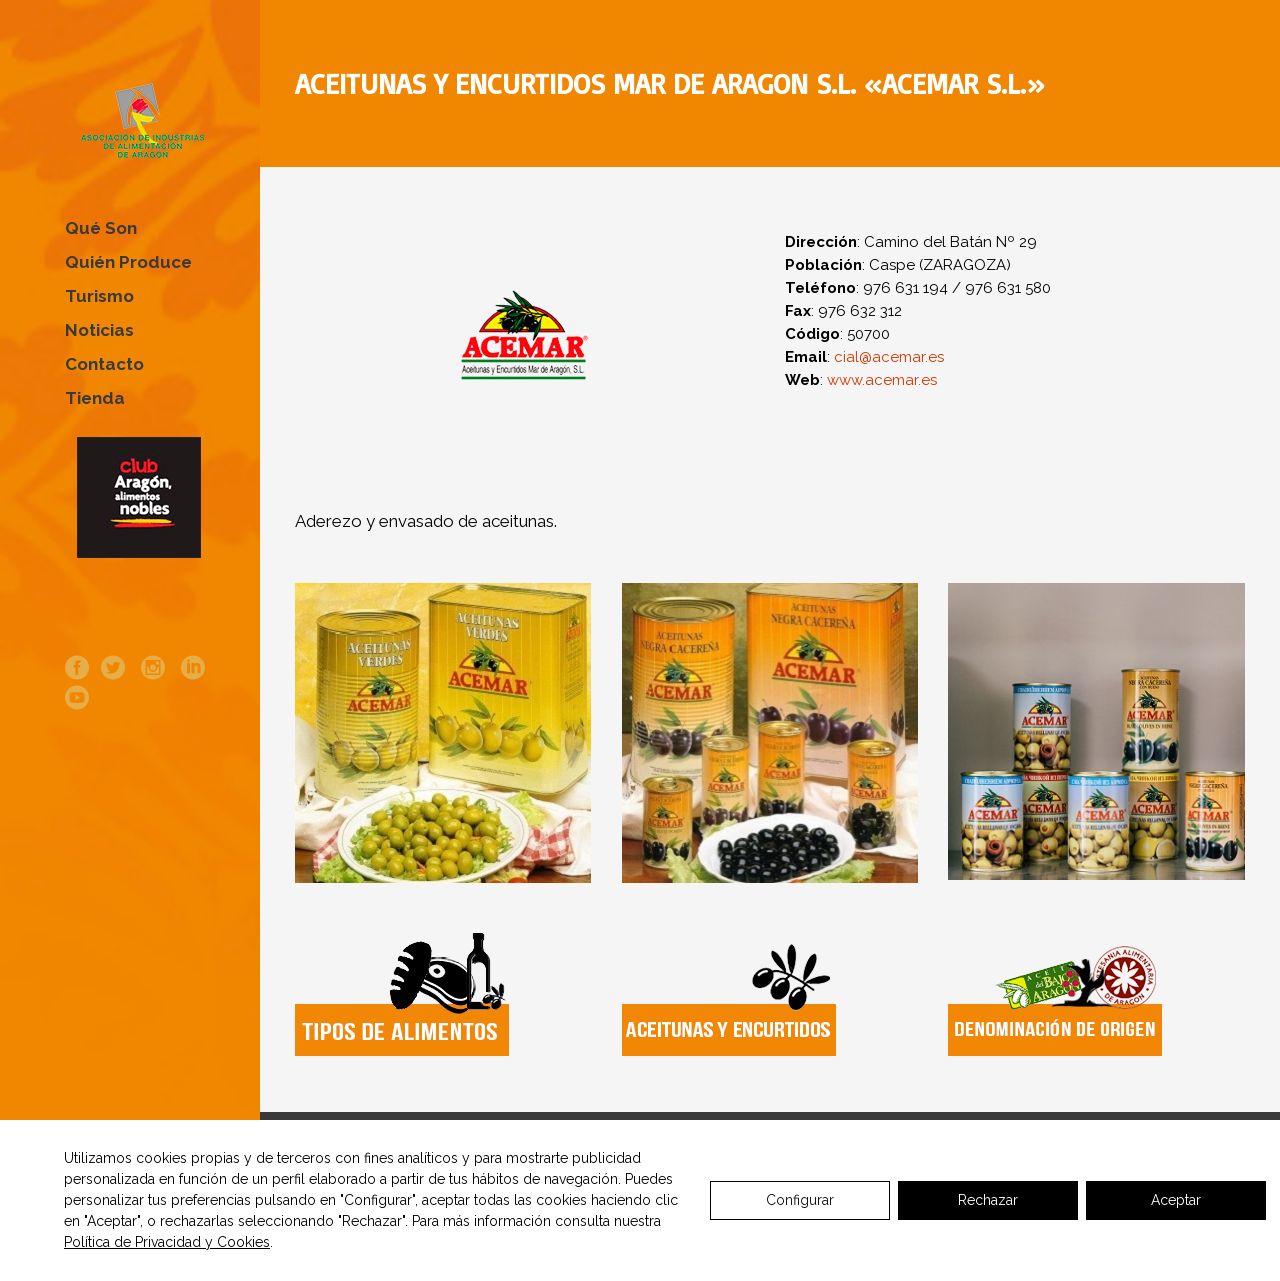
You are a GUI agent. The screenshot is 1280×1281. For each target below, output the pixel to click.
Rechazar (988, 1200)
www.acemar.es (880, 380)
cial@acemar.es (889, 357)
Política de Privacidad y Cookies (167, 1242)
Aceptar (1176, 1200)
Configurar (800, 1200)
